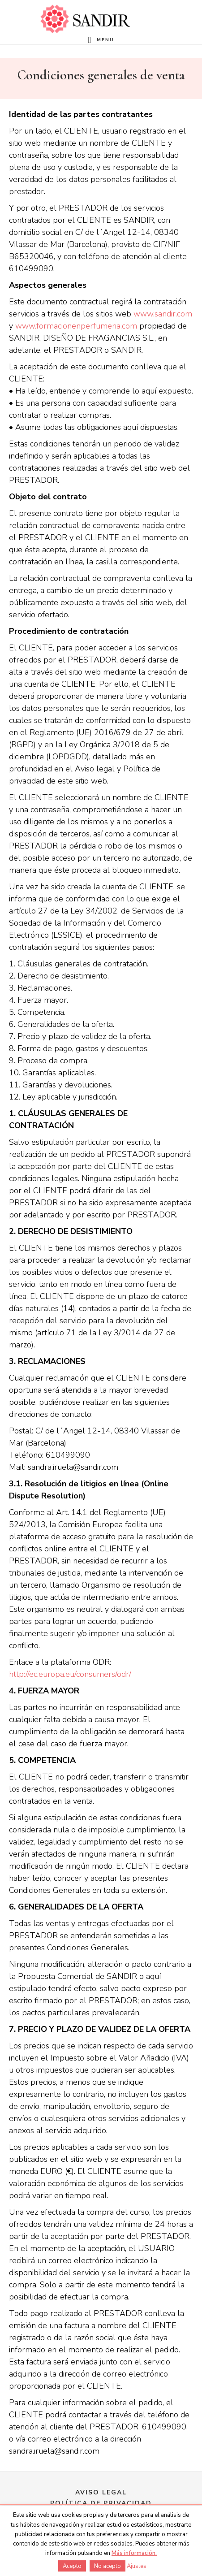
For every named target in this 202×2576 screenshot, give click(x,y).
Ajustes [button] (136, 2566)
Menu (105, 39)
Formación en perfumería (85, 19)
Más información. (134, 2553)
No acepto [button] (107, 2566)
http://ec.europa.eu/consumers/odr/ (70, 1674)
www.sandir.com (162, 313)
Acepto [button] (72, 2566)
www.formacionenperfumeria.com (76, 325)
